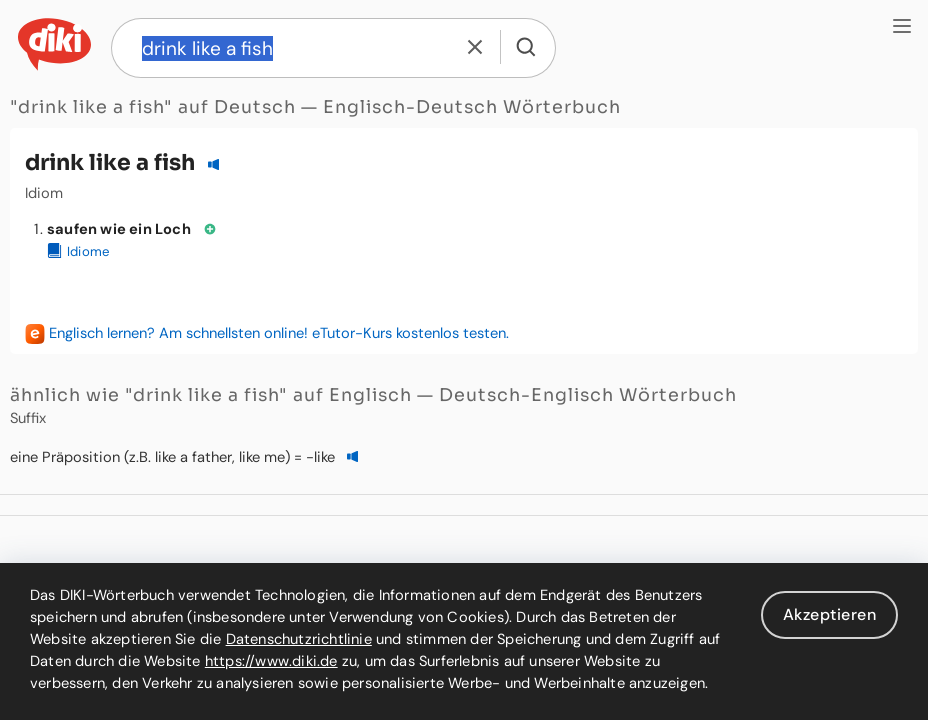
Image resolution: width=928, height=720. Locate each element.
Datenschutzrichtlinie (299, 639)
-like (320, 457)
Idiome (78, 251)
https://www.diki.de (271, 661)
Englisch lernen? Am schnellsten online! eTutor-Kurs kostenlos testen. (279, 333)
